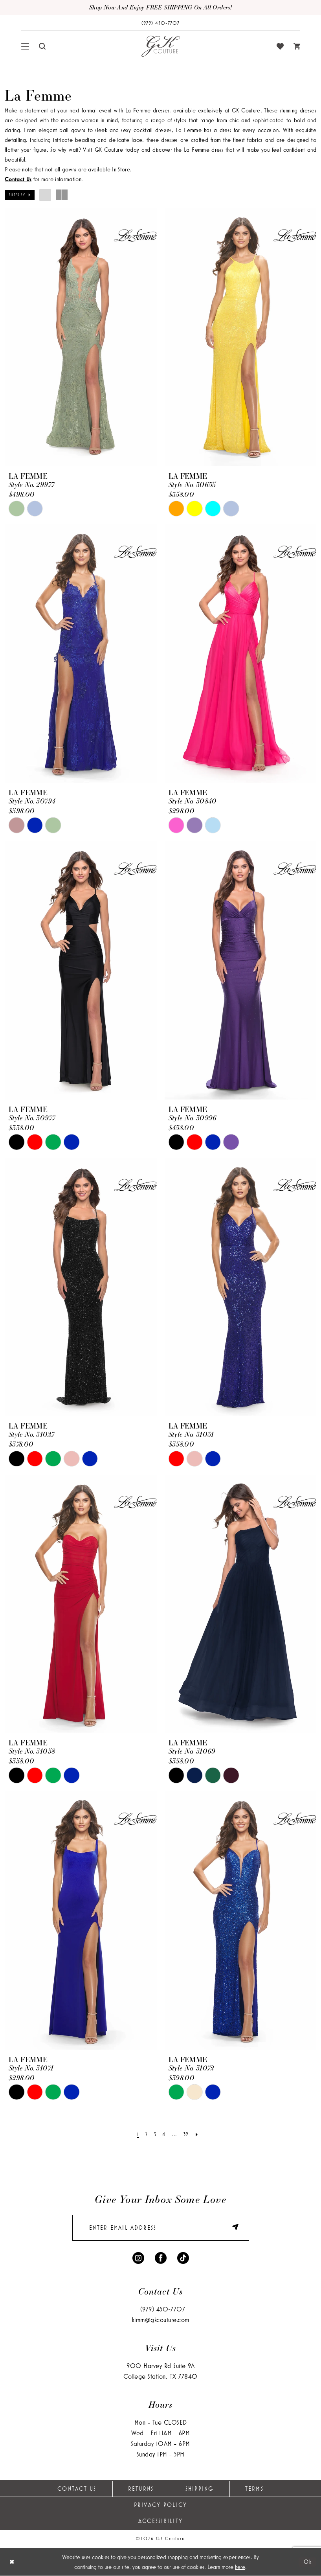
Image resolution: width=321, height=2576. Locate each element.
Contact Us (77, 2489)
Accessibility (160, 2521)
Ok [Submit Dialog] (307, 2562)
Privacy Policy (160, 2505)
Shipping (199, 2489)
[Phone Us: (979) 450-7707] (160, 23)
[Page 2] (146, 2134)
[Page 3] (154, 2134)
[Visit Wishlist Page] (279, 46)
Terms (254, 2489)
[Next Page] (197, 2134)
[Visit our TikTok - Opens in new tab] (183, 2257)
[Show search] (42, 46)
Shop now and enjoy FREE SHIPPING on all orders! (160, 7)
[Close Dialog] (12, 2562)
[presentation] (81, 337)
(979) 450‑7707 (162, 2309)
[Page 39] (186, 2134)
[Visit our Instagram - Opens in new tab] (138, 2257)
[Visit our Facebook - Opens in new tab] (160, 2257)
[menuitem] (25, 46)
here (240, 2567)
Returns (141, 2489)
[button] (25, 46)
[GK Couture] (160, 46)
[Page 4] (164, 2134)
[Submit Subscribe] (231, 2228)
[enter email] (160, 2228)
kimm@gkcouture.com (160, 2320)
